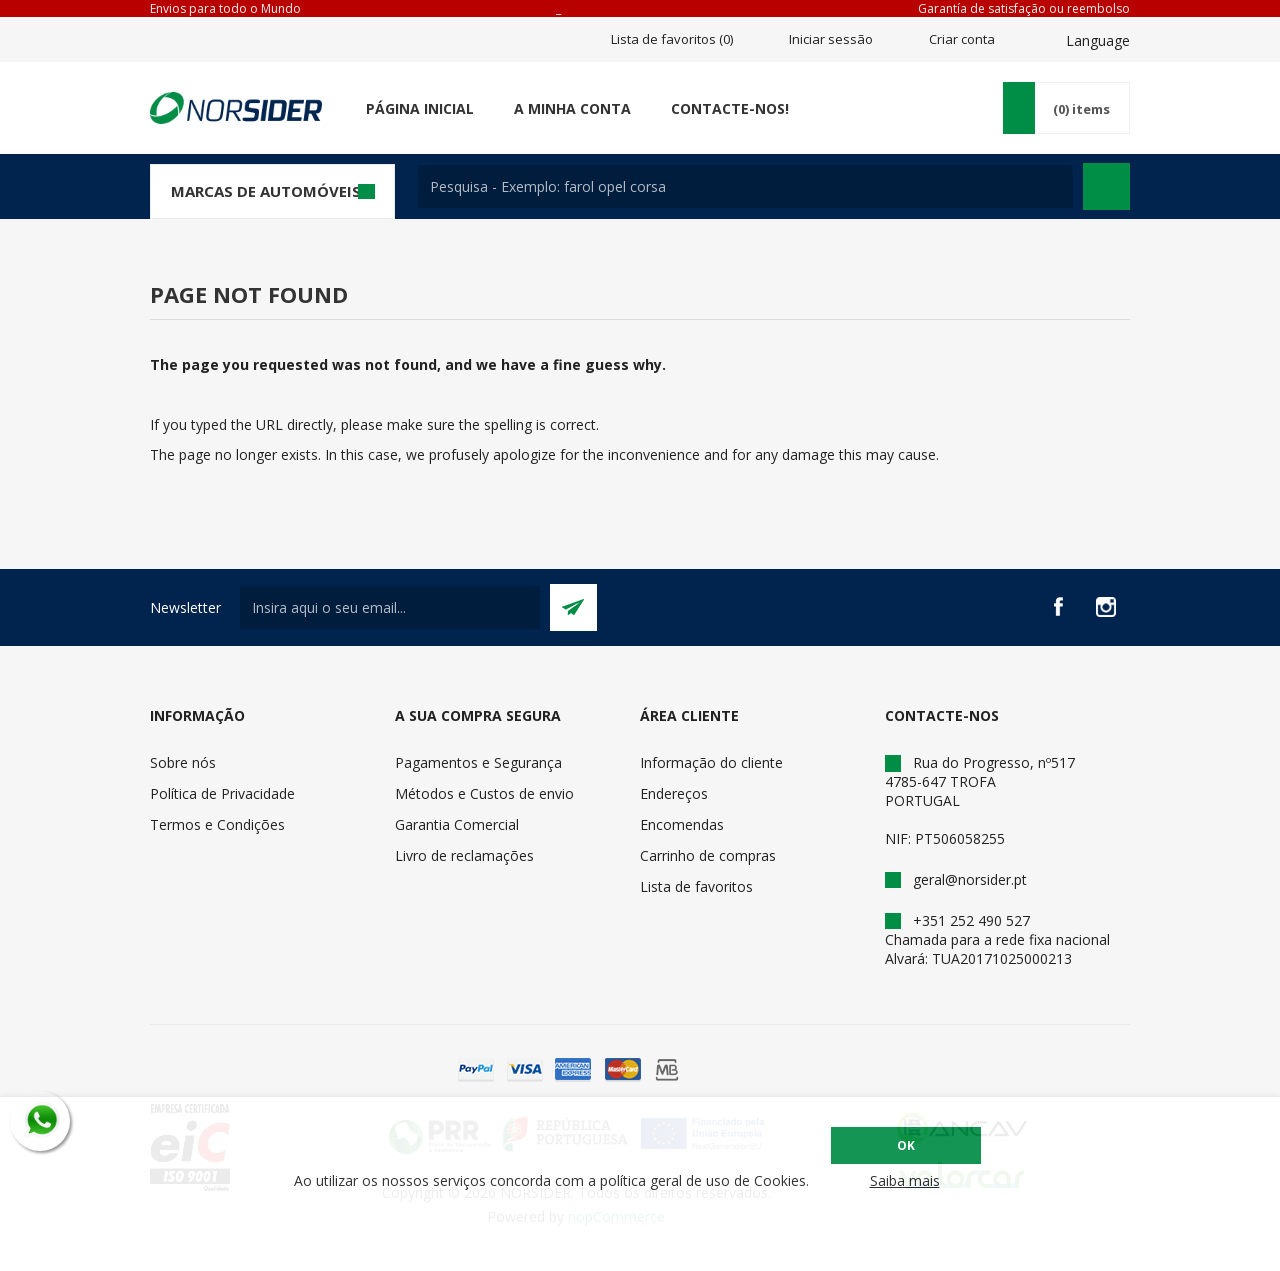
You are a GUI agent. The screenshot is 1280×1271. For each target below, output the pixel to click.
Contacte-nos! (730, 108)
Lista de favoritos (696, 886)
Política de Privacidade (222, 793)
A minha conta (572, 108)
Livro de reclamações (464, 855)
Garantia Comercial (457, 824)
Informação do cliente (711, 762)
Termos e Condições (217, 824)
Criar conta (962, 39)
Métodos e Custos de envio (484, 793)
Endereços (674, 793)
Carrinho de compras (708, 855)
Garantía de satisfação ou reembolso (1024, 8)
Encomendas (682, 824)
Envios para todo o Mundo (225, 8)
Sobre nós (183, 762)
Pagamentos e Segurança (478, 762)
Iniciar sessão (831, 39)
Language (1098, 40)
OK (906, 1145)
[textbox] (745, 186)
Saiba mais (905, 1180)
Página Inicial (420, 108)
